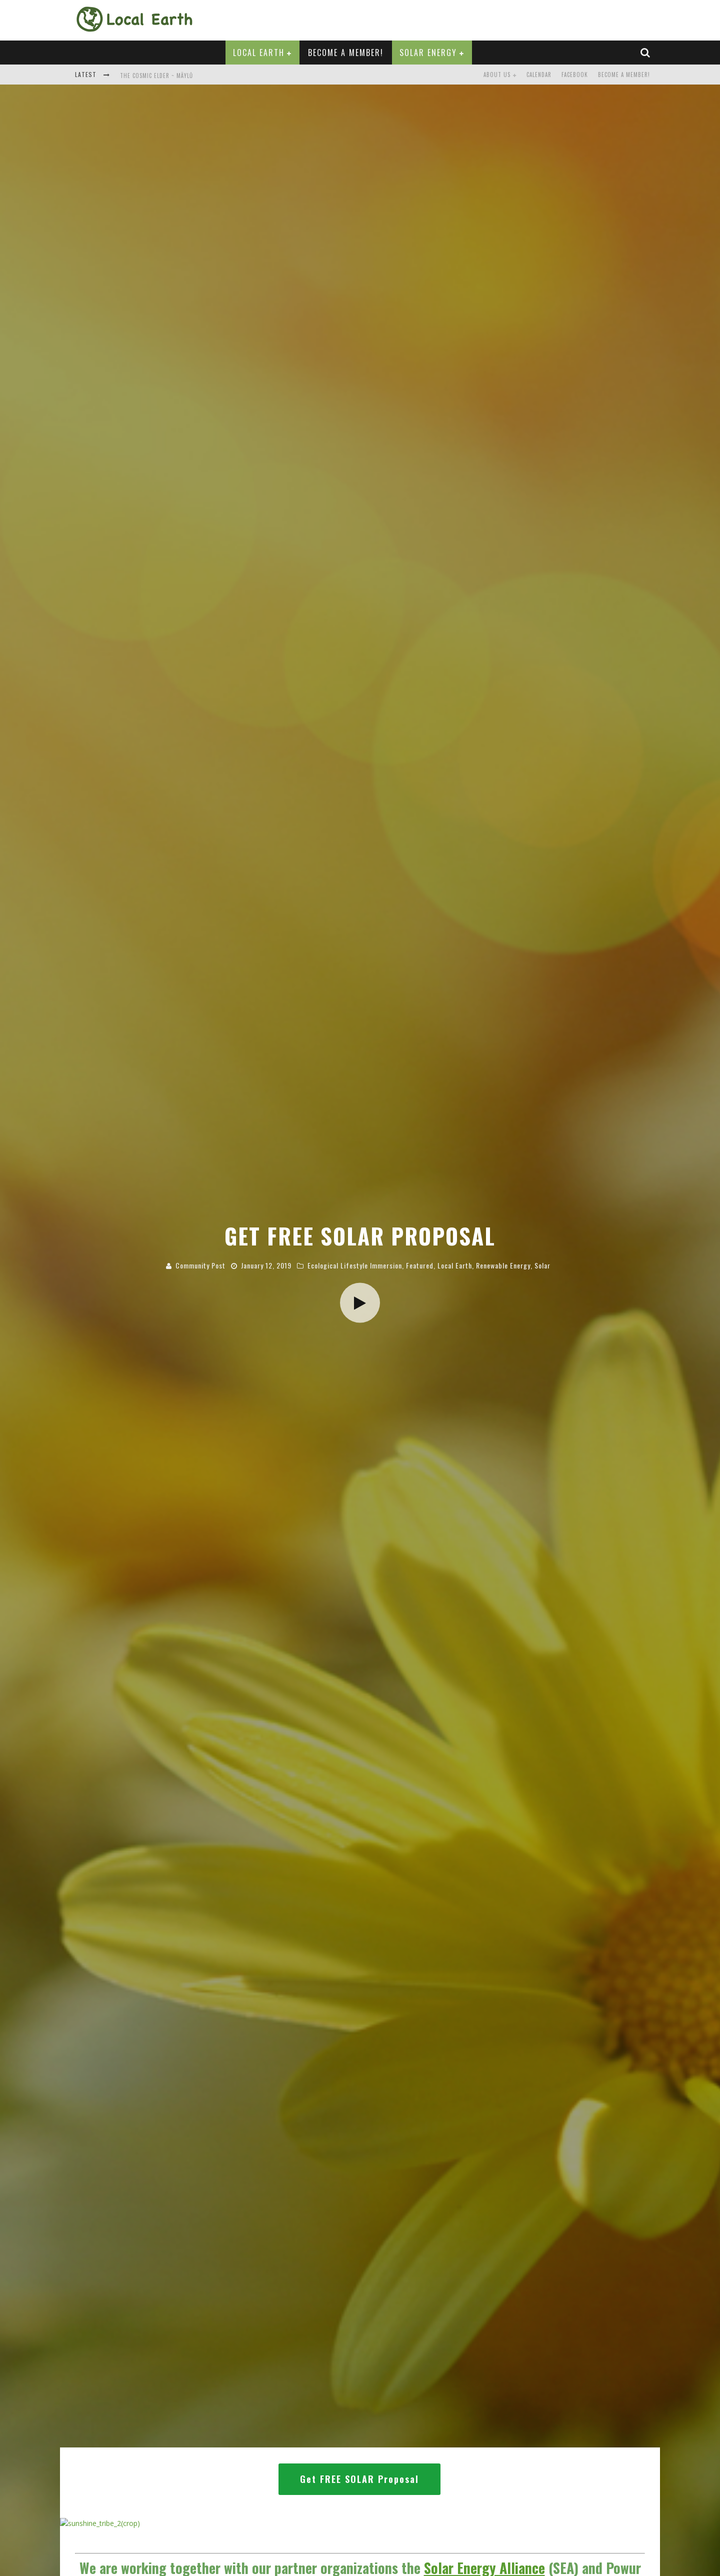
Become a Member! (346, 53)
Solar (542, 1307)
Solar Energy (428, 53)
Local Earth (258, 53)
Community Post (201, 1307)
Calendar (539, 75)
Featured (420, 1307)
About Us (497, 75)
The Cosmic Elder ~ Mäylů (156, 76)
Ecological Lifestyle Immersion (355, 1307)
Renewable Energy (503, 1307)
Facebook (575, 75)
